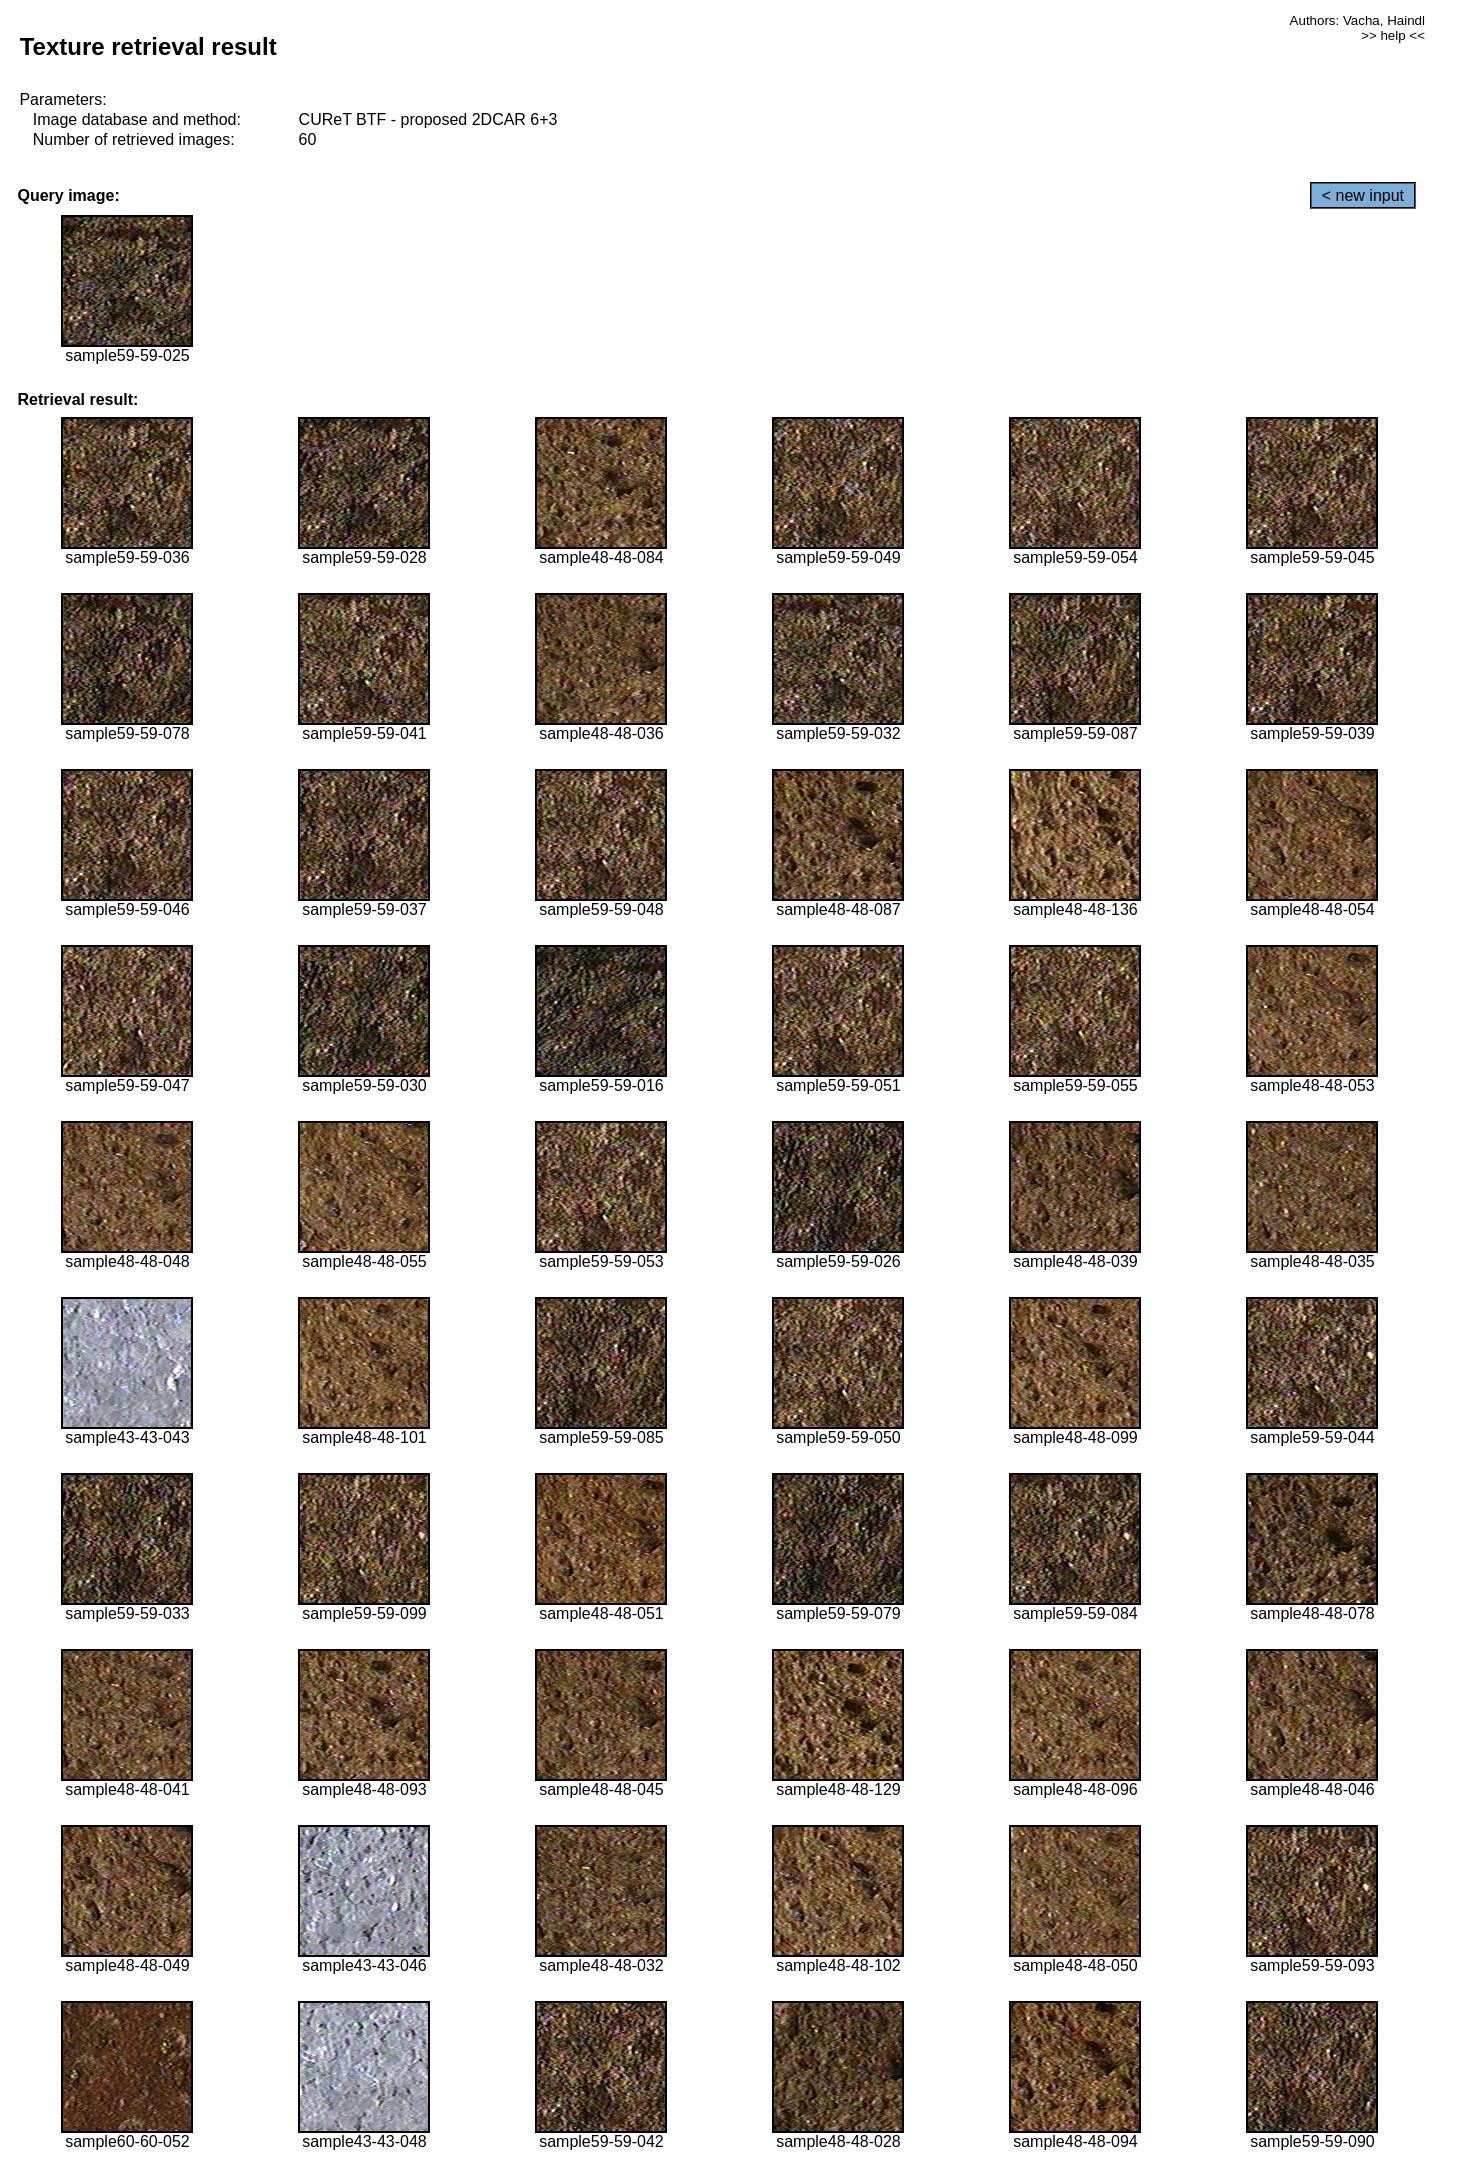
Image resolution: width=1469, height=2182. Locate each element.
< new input (1363, 195)
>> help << (1393, 35)
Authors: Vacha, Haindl (1357, 20)
